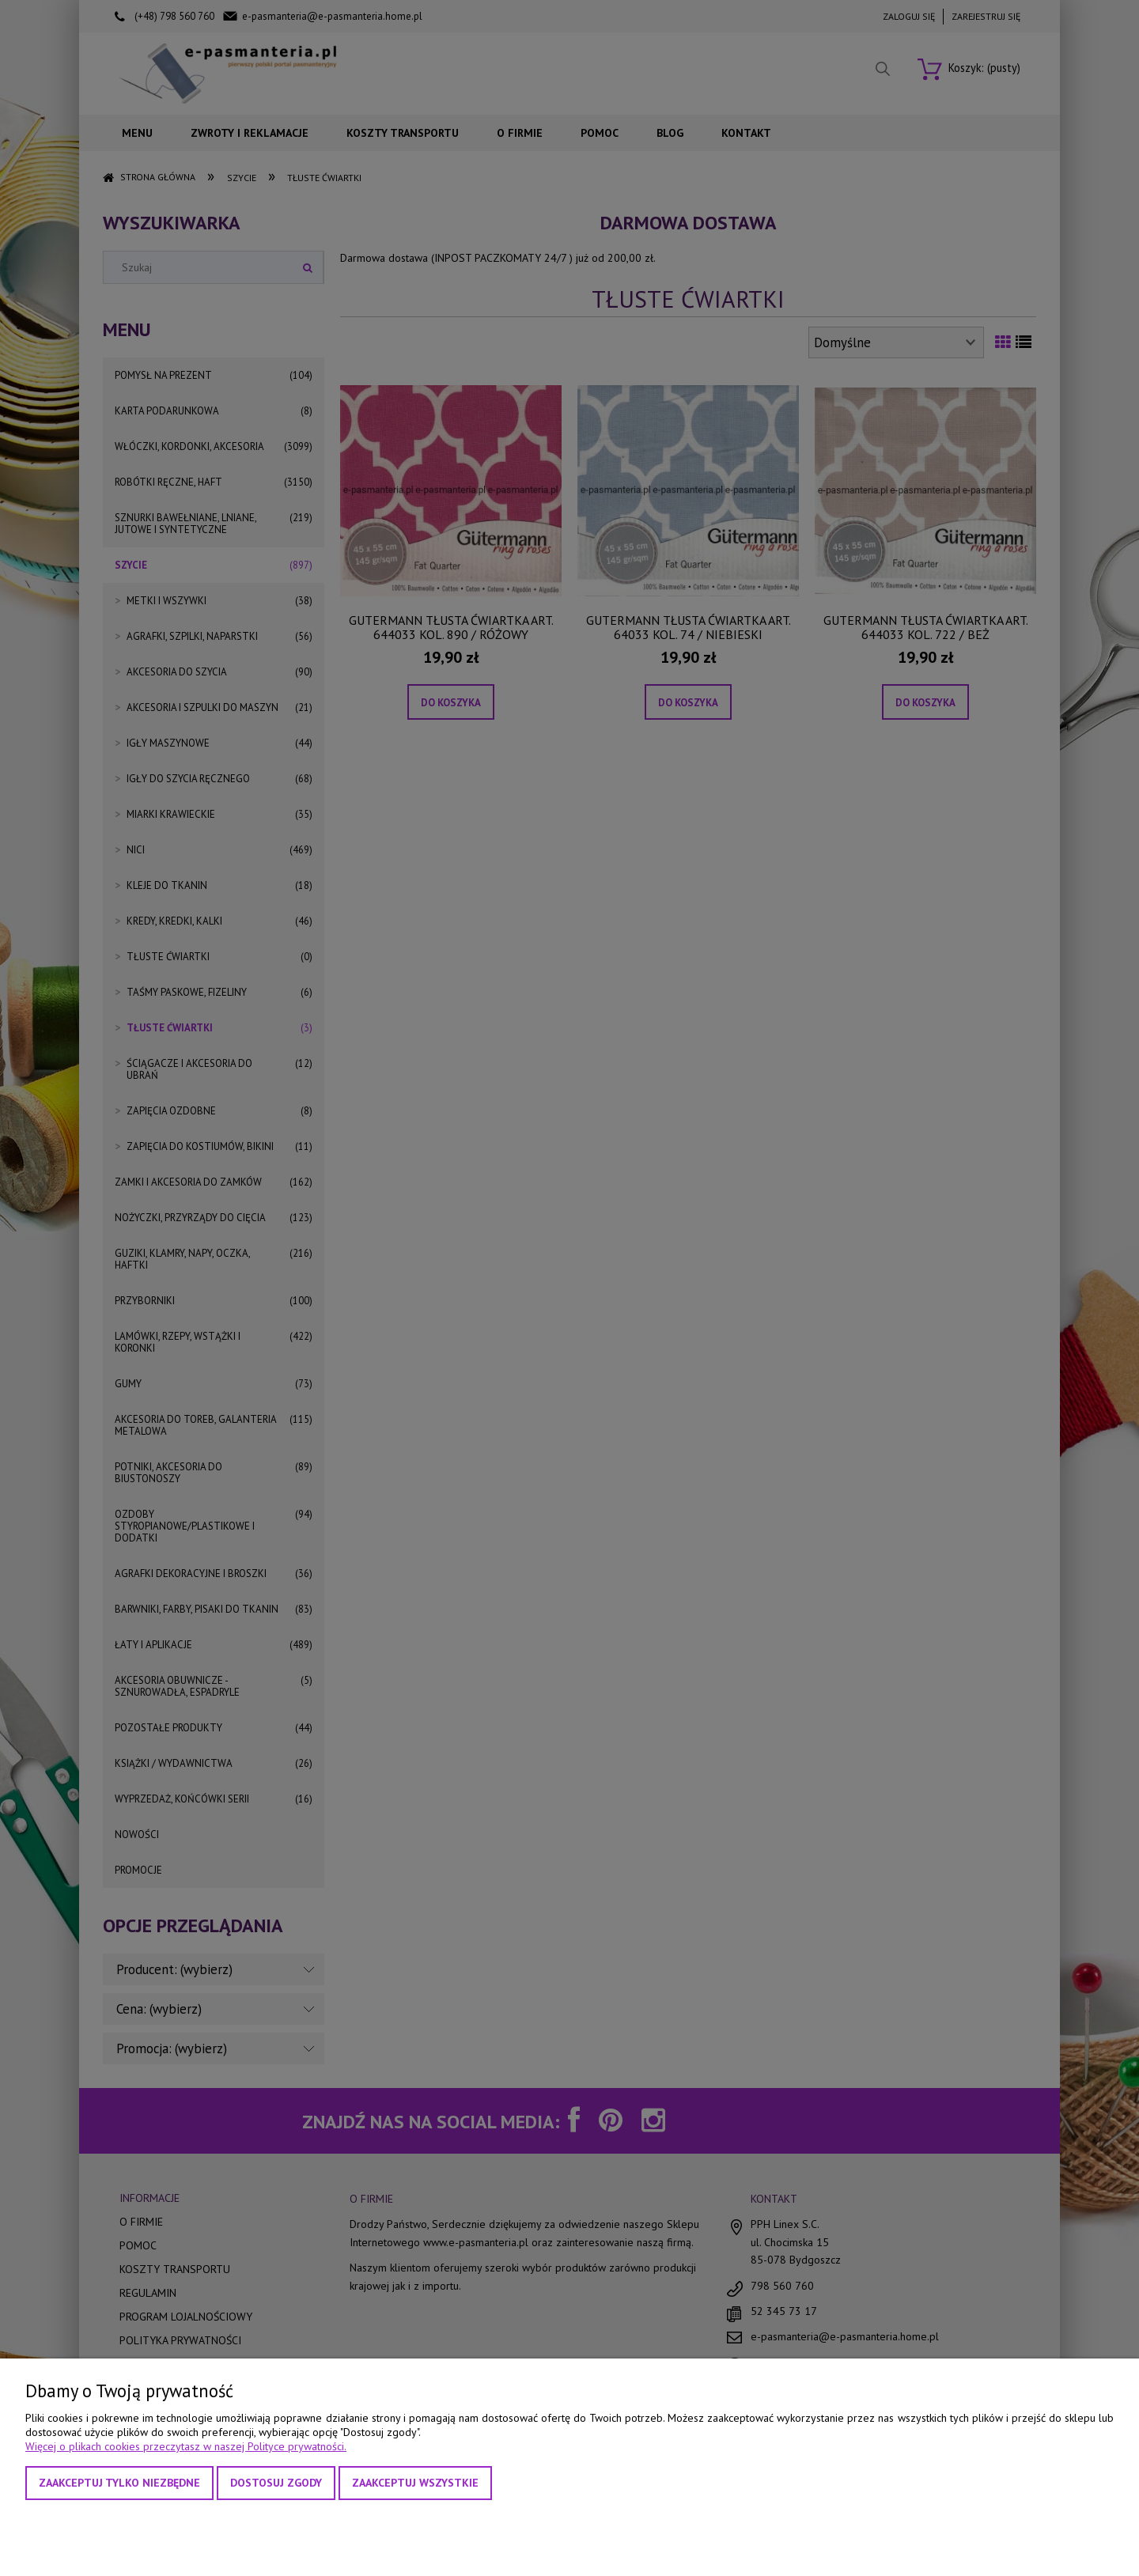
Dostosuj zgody (276, 2483)
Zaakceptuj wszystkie (415, 2483)
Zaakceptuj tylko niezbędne (119, 2483)
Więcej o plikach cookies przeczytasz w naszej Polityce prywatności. (185, 2446)
